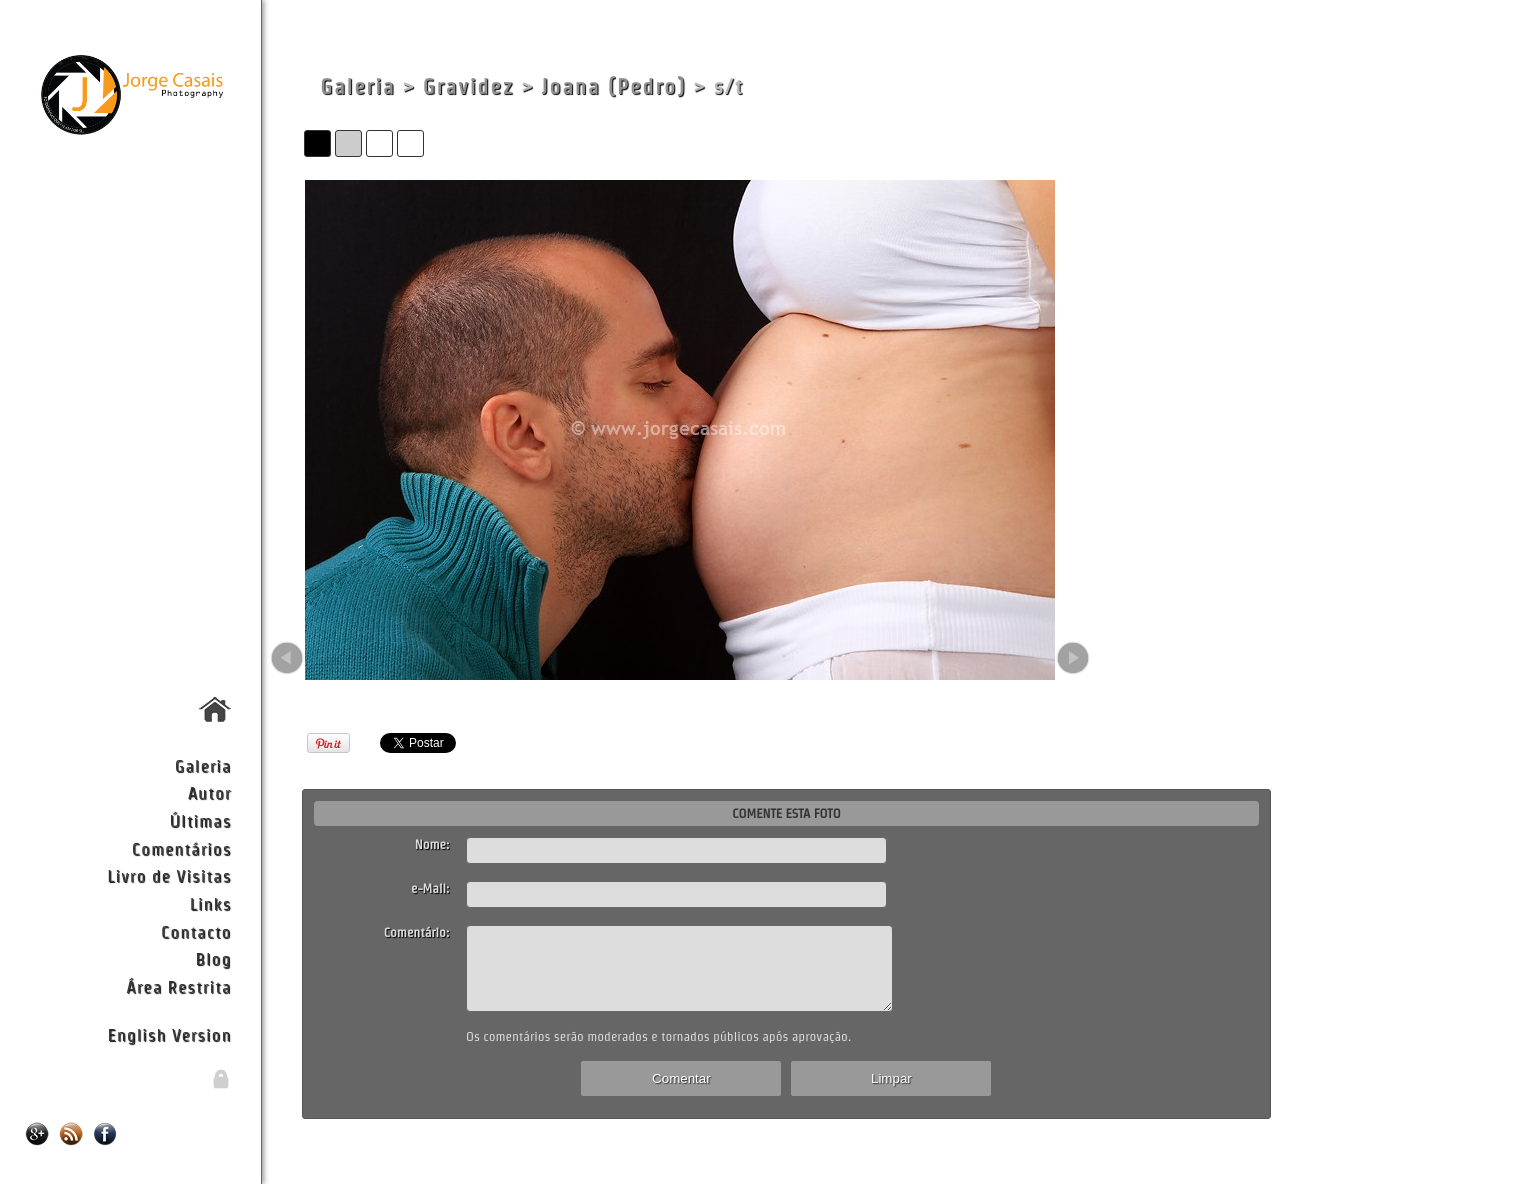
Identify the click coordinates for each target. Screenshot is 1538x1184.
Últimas (201, 820)
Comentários (182, 848)
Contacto (196, 931)
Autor (210, 792)
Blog (214, 958)
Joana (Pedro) (614, 86)
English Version (169, 1034)
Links (211, 903)
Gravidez (468, 86)
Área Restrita (178, 986)
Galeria (203, 765)
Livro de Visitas (169, 875)
